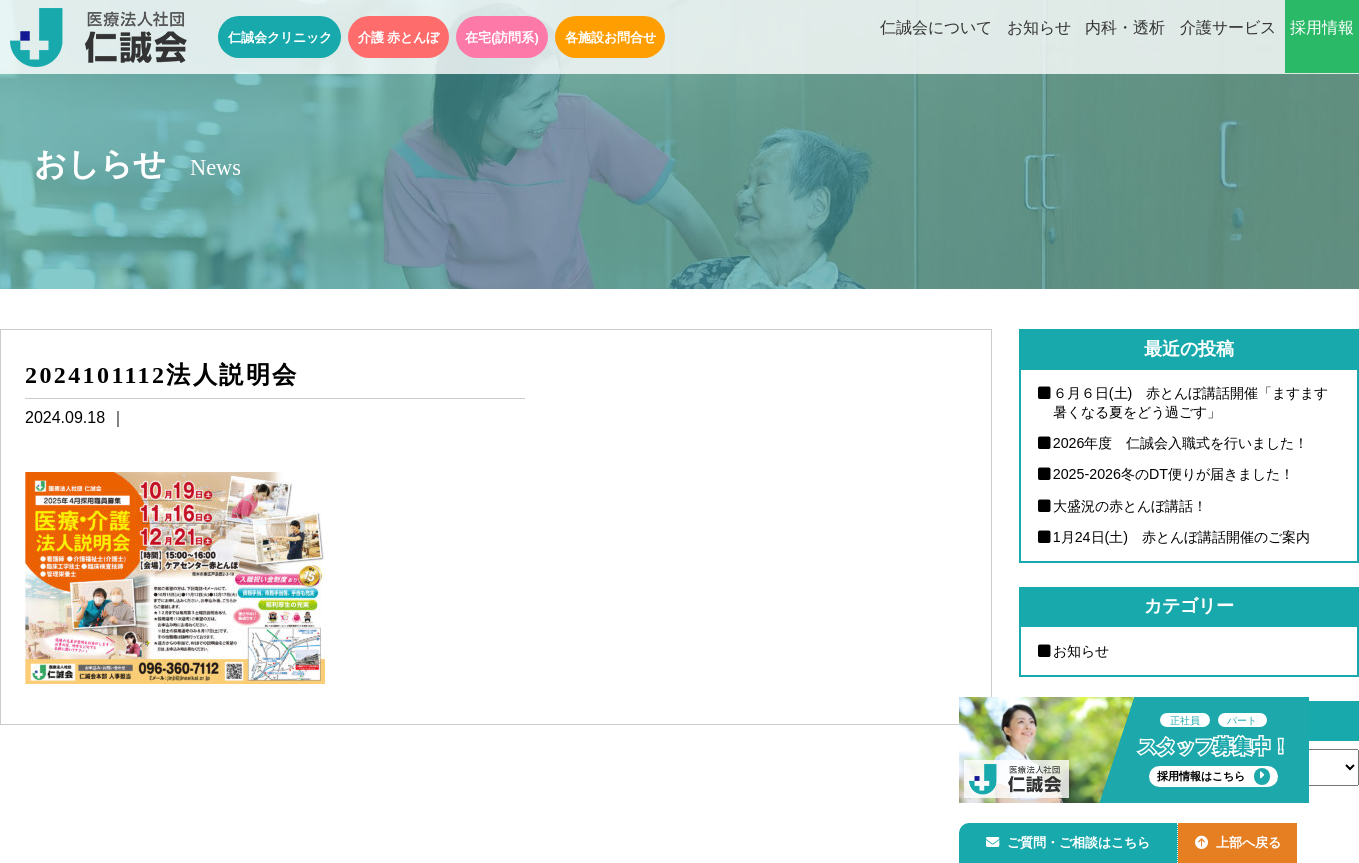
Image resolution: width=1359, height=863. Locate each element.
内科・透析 (1125, 38)
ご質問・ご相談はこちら (1072, 839)
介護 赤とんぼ (399, 37)
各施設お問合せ (610, 37)
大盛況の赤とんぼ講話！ (1131, 506)
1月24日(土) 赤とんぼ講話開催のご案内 (1183, 538)
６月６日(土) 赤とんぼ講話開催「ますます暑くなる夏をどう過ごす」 (1191, 402)
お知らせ (1039, 38)
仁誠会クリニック (280, 37)
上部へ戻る (1248, 839)
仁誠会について (936, 38)
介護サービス (1228, 38)
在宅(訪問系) (502, 37)
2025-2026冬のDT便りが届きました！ (1175, 475)
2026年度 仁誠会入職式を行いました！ (1182, 443)
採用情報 (1322, 38)
